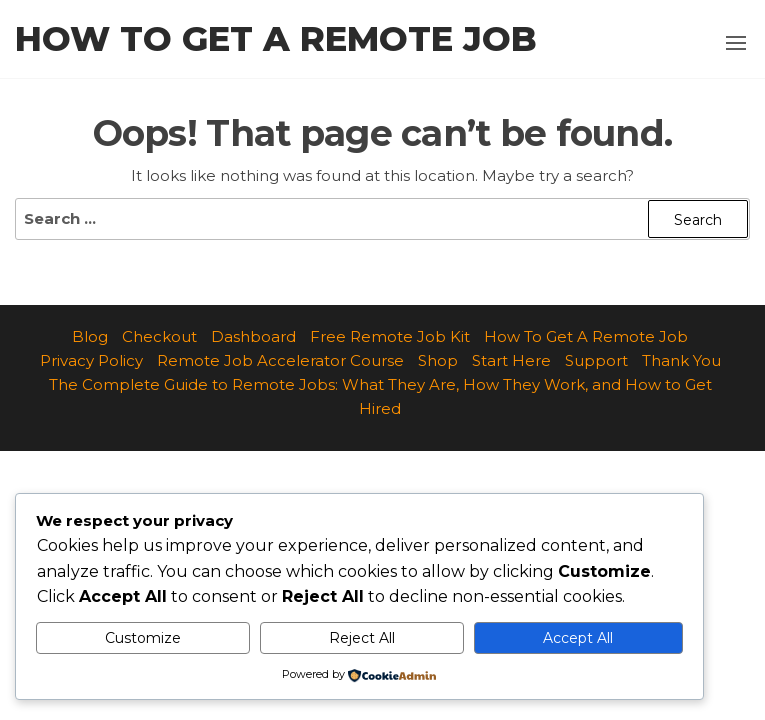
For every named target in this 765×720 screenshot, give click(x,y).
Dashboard (253, 336)
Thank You (681, 360)
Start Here (511, 360)
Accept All (578, 638)
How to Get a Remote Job (276, 39)
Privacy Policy (91, 360)
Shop (438, 360)
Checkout (159, 336)
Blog (90, 336)
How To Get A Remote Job (586, 336)
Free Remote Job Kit (390, 336)
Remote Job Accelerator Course (280, 360)
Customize (143, 638)
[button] (736, 43)
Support (596, 360)
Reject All (362, 638)
